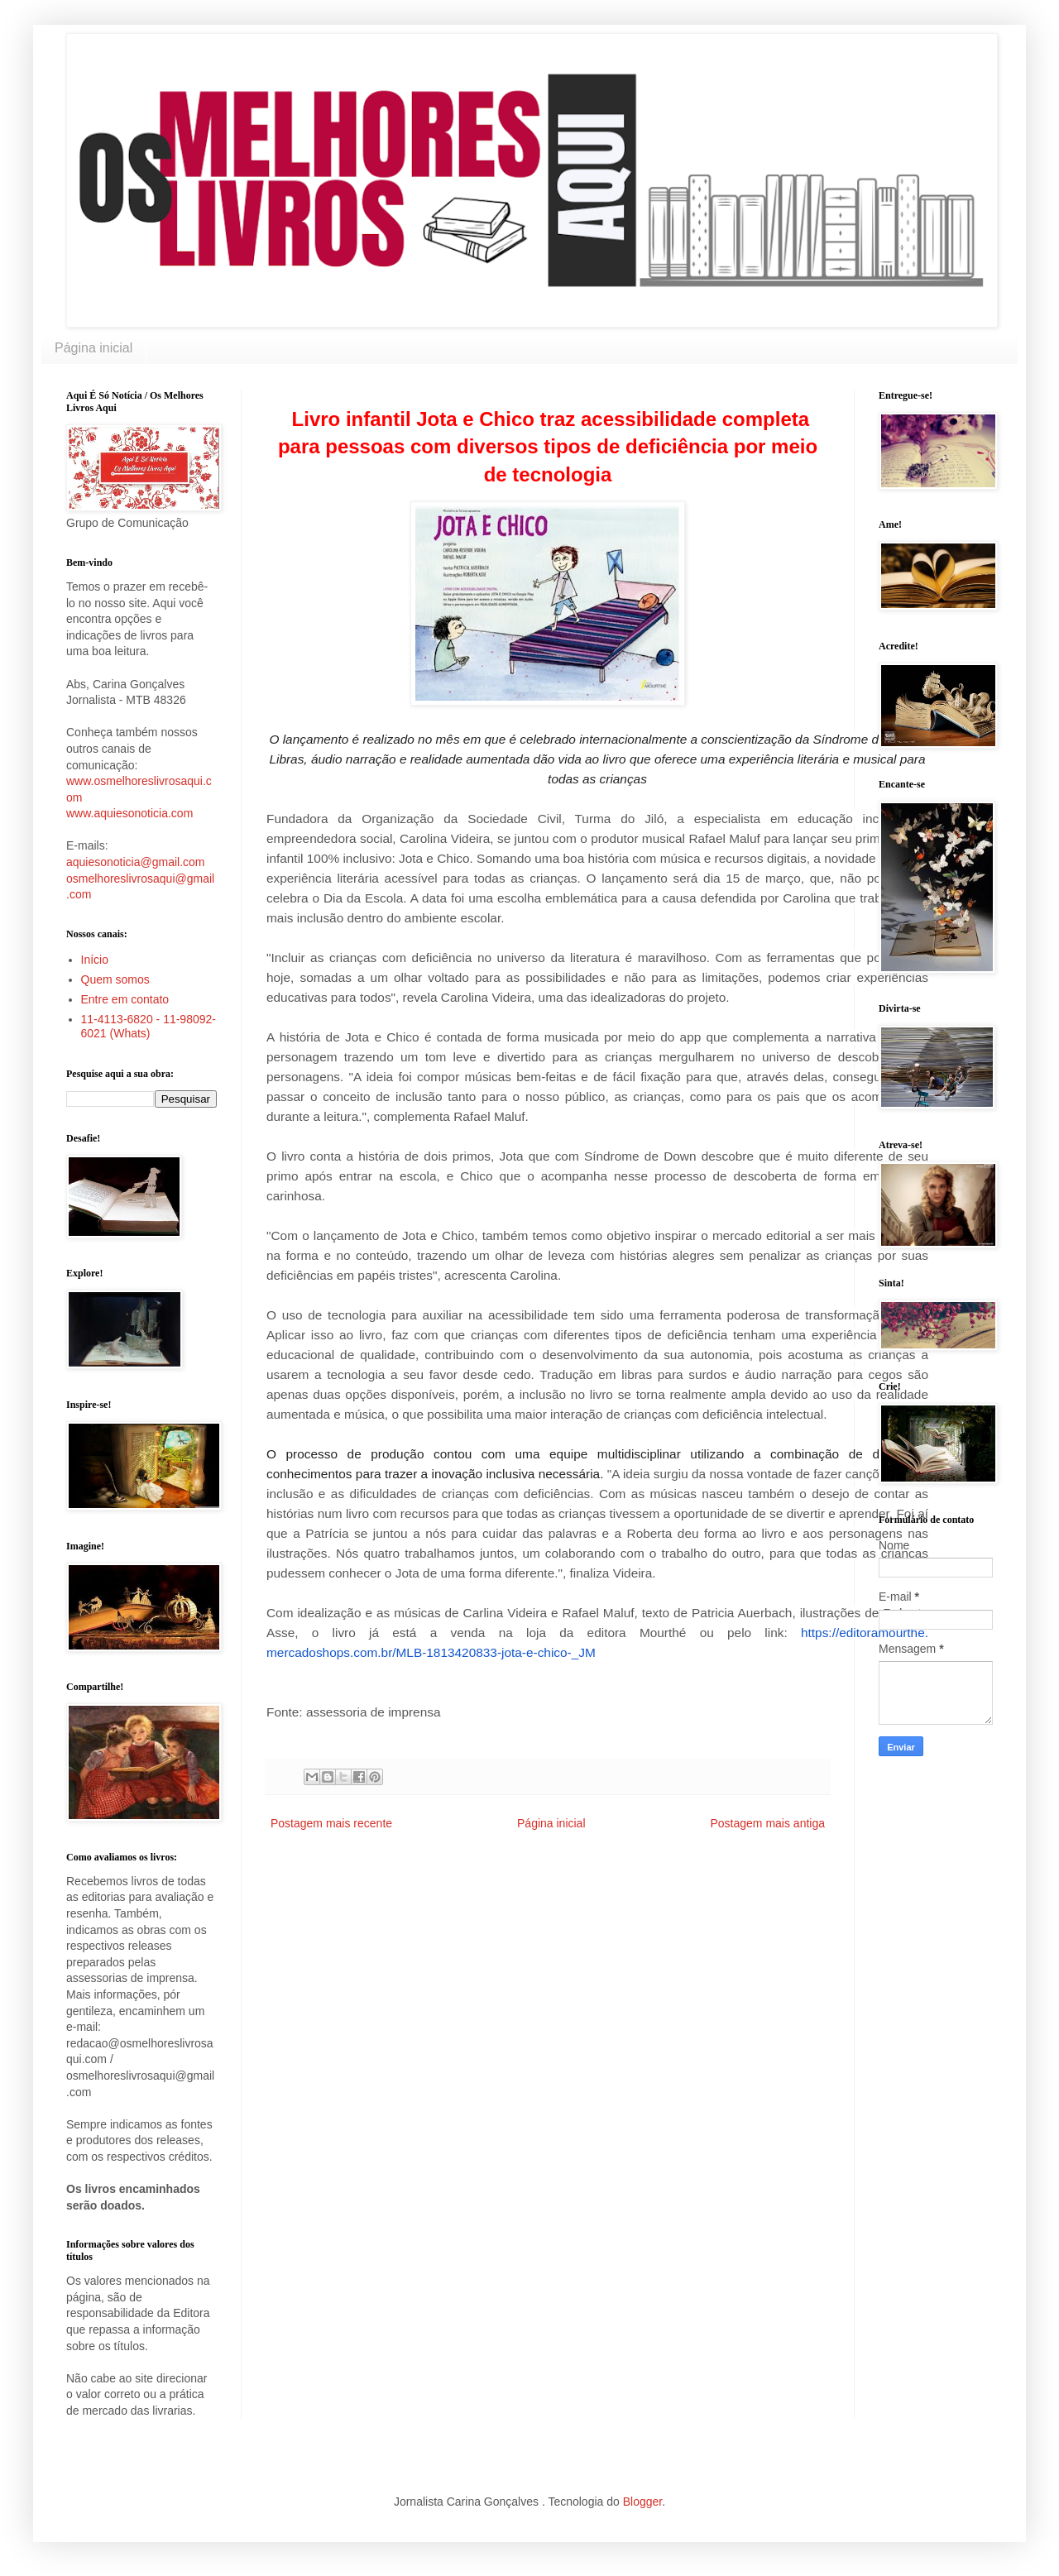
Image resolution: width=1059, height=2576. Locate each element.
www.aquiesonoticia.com (129, 813)
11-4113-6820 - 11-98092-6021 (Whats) (148, 1026)
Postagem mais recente (331, 1823)
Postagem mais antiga (767, 1823)
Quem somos (115, 979)
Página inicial (93, 348)
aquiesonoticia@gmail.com (135, 862)
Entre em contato (125, 999)
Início (94, 959)
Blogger (642, 2501)
